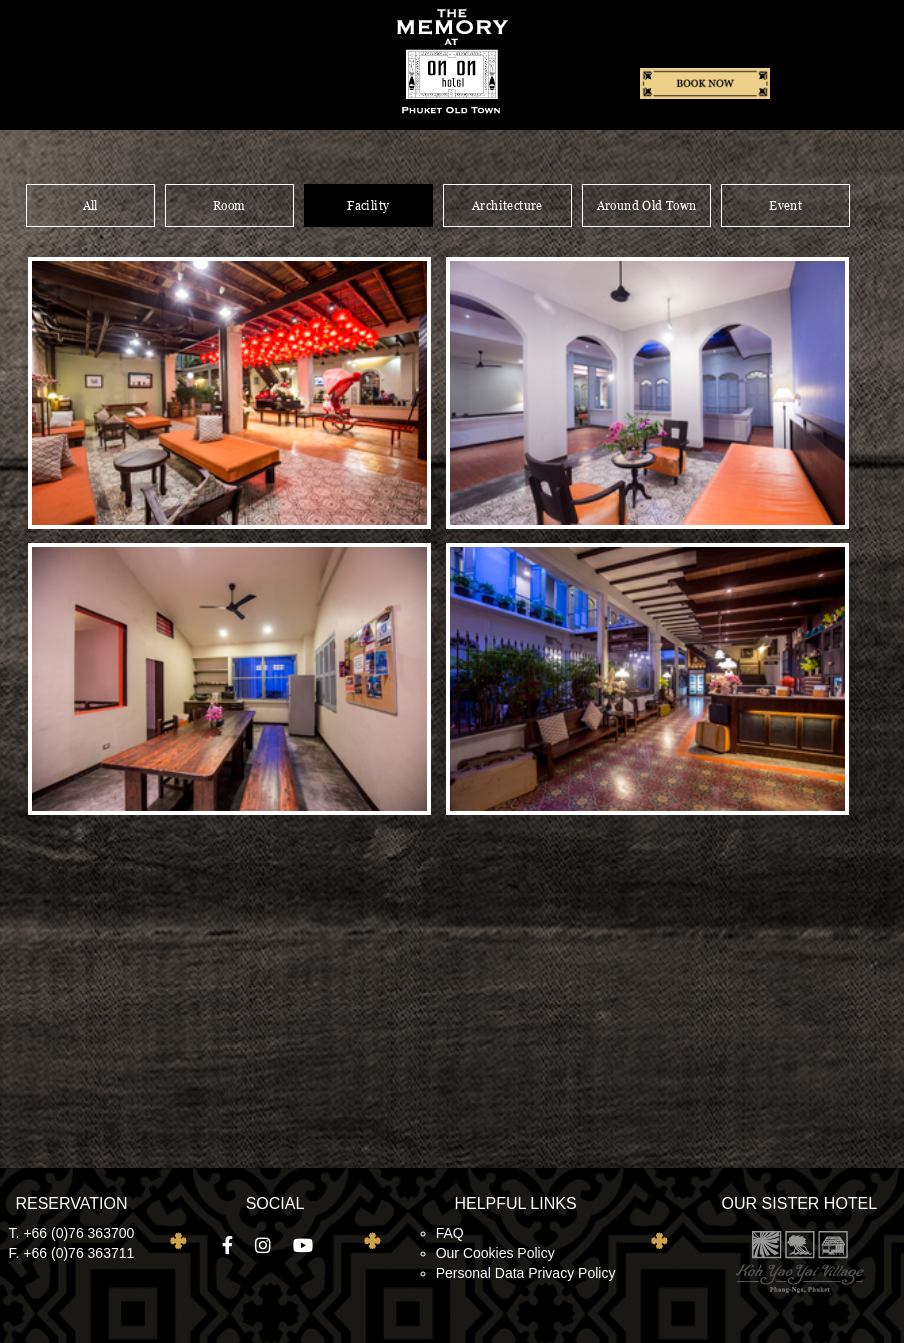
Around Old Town (647, 205)
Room (229, 205)
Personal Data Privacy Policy (526, 1273)
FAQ (450, 1233)
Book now (705, 85)
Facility (368, 205)
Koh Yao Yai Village (799, 1260)
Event (785, 205)
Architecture (507, 205)
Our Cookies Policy (495, 1253)
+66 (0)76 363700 (78, 1233)
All (90, 205)
